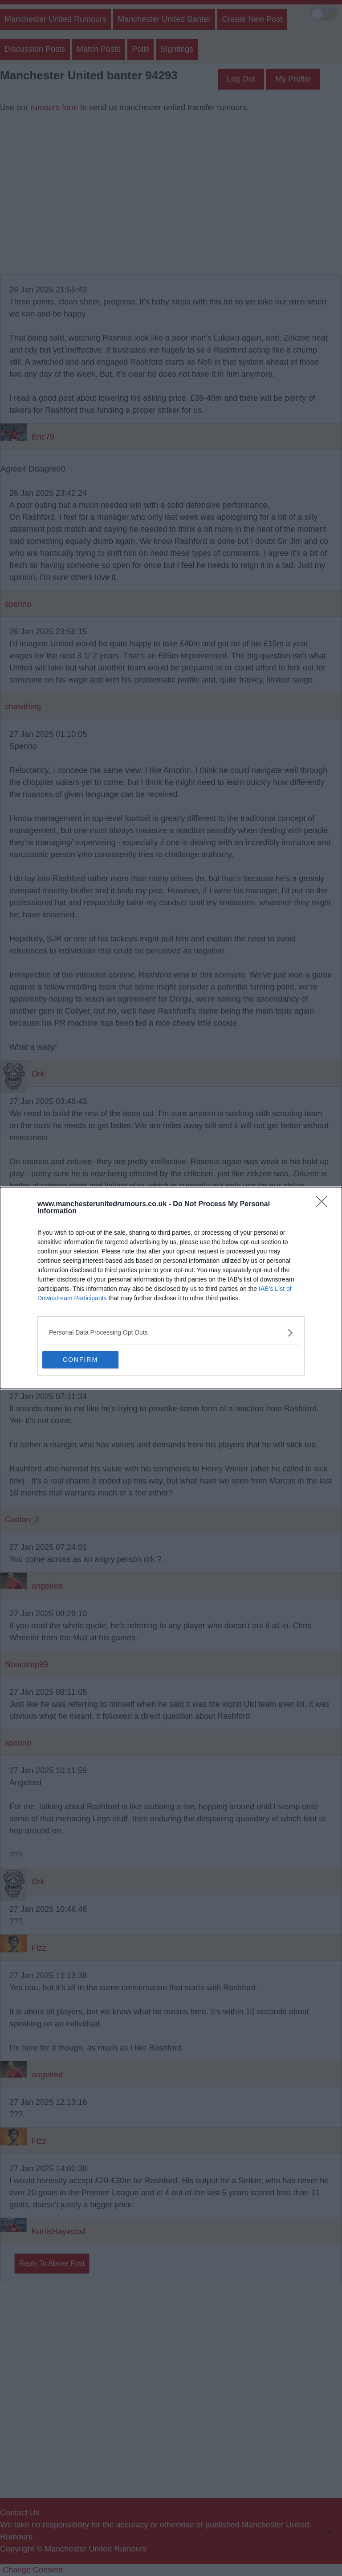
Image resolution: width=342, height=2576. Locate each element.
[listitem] (171, 1332)
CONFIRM (84, 1359)
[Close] (324, 1204)
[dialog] (171, 1288)
